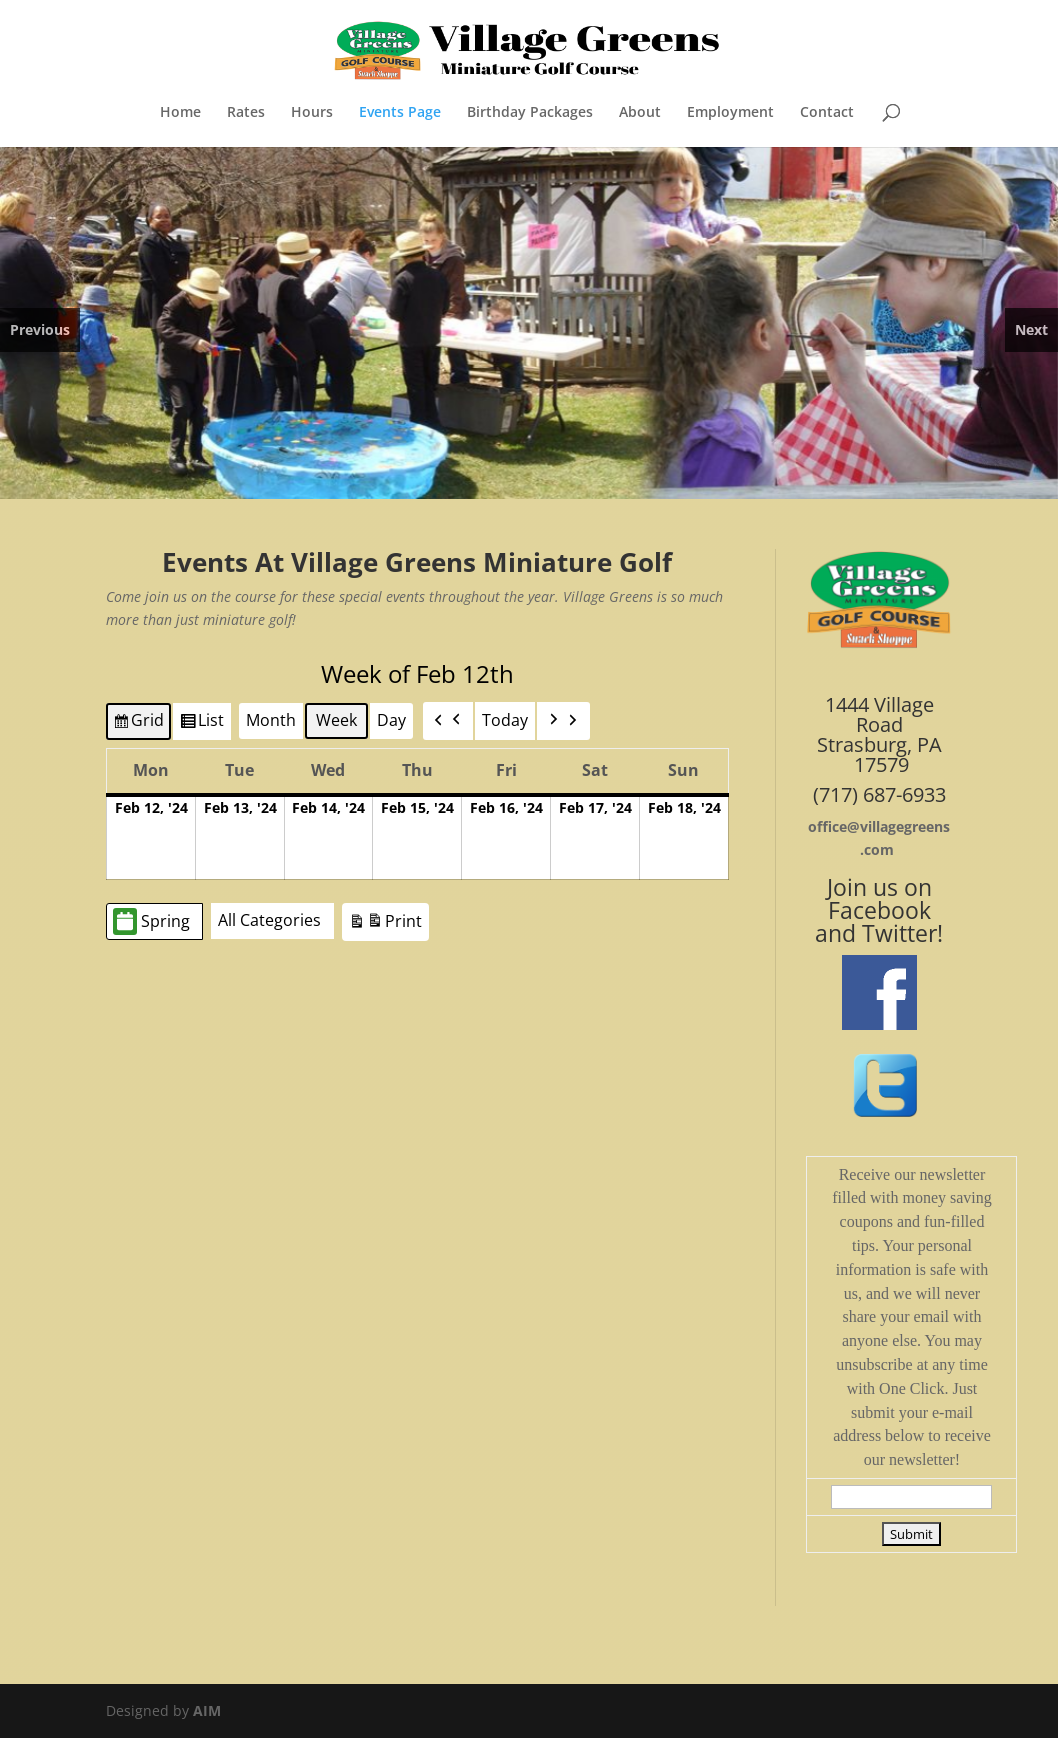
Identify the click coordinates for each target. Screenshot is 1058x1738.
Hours (312, 113)
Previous (40, 329)
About (640, 113)
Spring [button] (151, 921)
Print (385, 924)
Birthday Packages (530, 113)
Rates (246, 113)
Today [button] (505, 720)
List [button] (201, 724)
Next (1031, 329)
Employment (730, 113)
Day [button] (391, 720)
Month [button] (271, 720)
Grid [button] (138, 724)
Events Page (400, 113)
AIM (207, 1710)
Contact (827, 113)
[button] (448, 721)
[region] (529, 323)
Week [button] (336, 720)
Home (180, 113)
